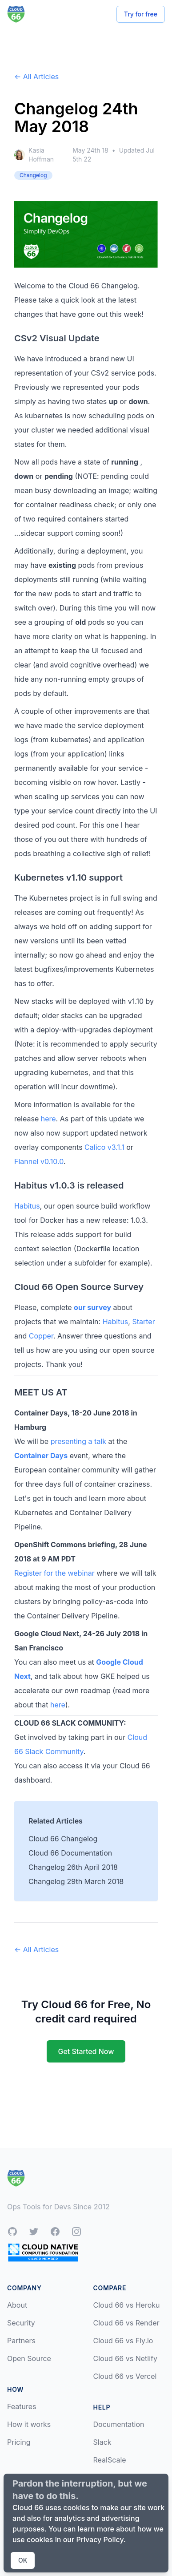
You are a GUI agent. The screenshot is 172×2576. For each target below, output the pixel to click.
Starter (143, 1321)
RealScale (109, 2459)
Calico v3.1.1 (104, 1147)
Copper (41, 1335)
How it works (29, 2424)
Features (21, 2406)
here (48, 1118)
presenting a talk (78, 1441)
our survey (92, 1307)
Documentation (118, 2424)
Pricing (19, 2442)
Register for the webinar (54, 1573)
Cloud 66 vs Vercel (125, 2376)
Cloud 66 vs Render (126, 2322)
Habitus (27, 1205)
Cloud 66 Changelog (62, 1838)
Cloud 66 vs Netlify (125, 2358)
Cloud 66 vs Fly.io (123, 2340)
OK (22, 2560)
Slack (102, 2442)
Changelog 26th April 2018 (73, 1867)
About (17, 2305)
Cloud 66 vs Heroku (126, 2305)
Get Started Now (86, 2051)
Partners (21, 2340)
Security (21, 2322)
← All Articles (36, 76)
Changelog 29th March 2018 (76, 1881)
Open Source (29, 2358)
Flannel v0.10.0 (39, 1161)
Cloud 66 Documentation (70, 1852)
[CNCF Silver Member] (43, 2252)
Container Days (41, 1455)
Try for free (140, 14)
